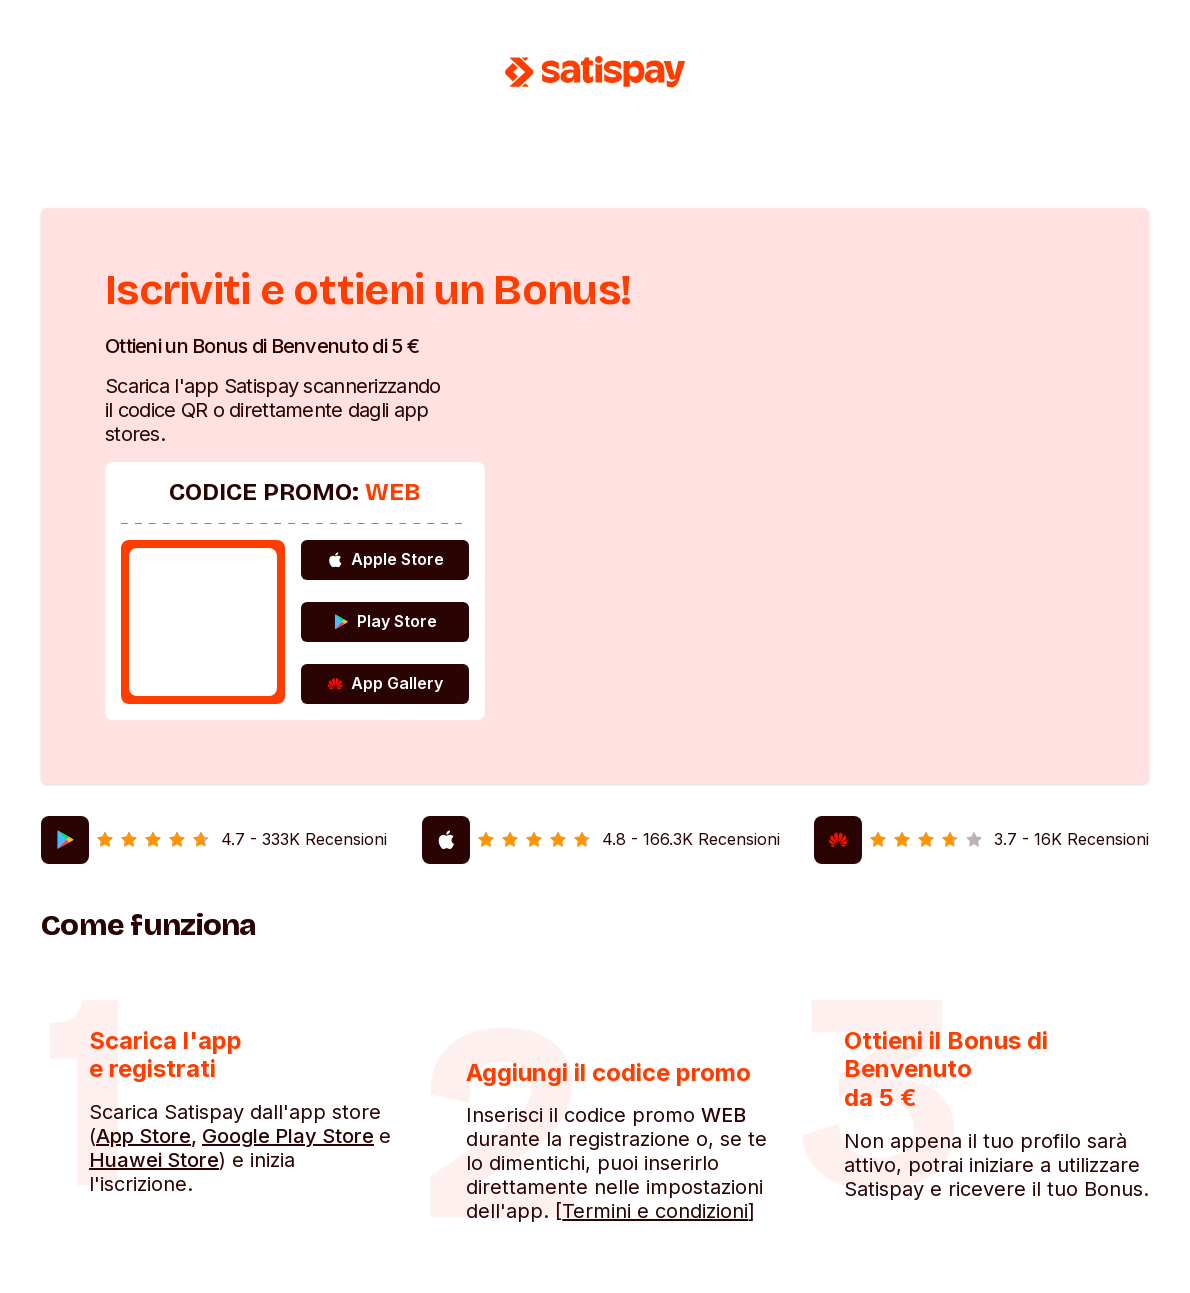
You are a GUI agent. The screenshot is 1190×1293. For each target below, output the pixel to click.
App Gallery (385, 683)
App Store (143, 1136)
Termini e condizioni (655, 1211)
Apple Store (385, 559)
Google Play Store (288, 1136)
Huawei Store (154, 1160)
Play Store (385, 621)
